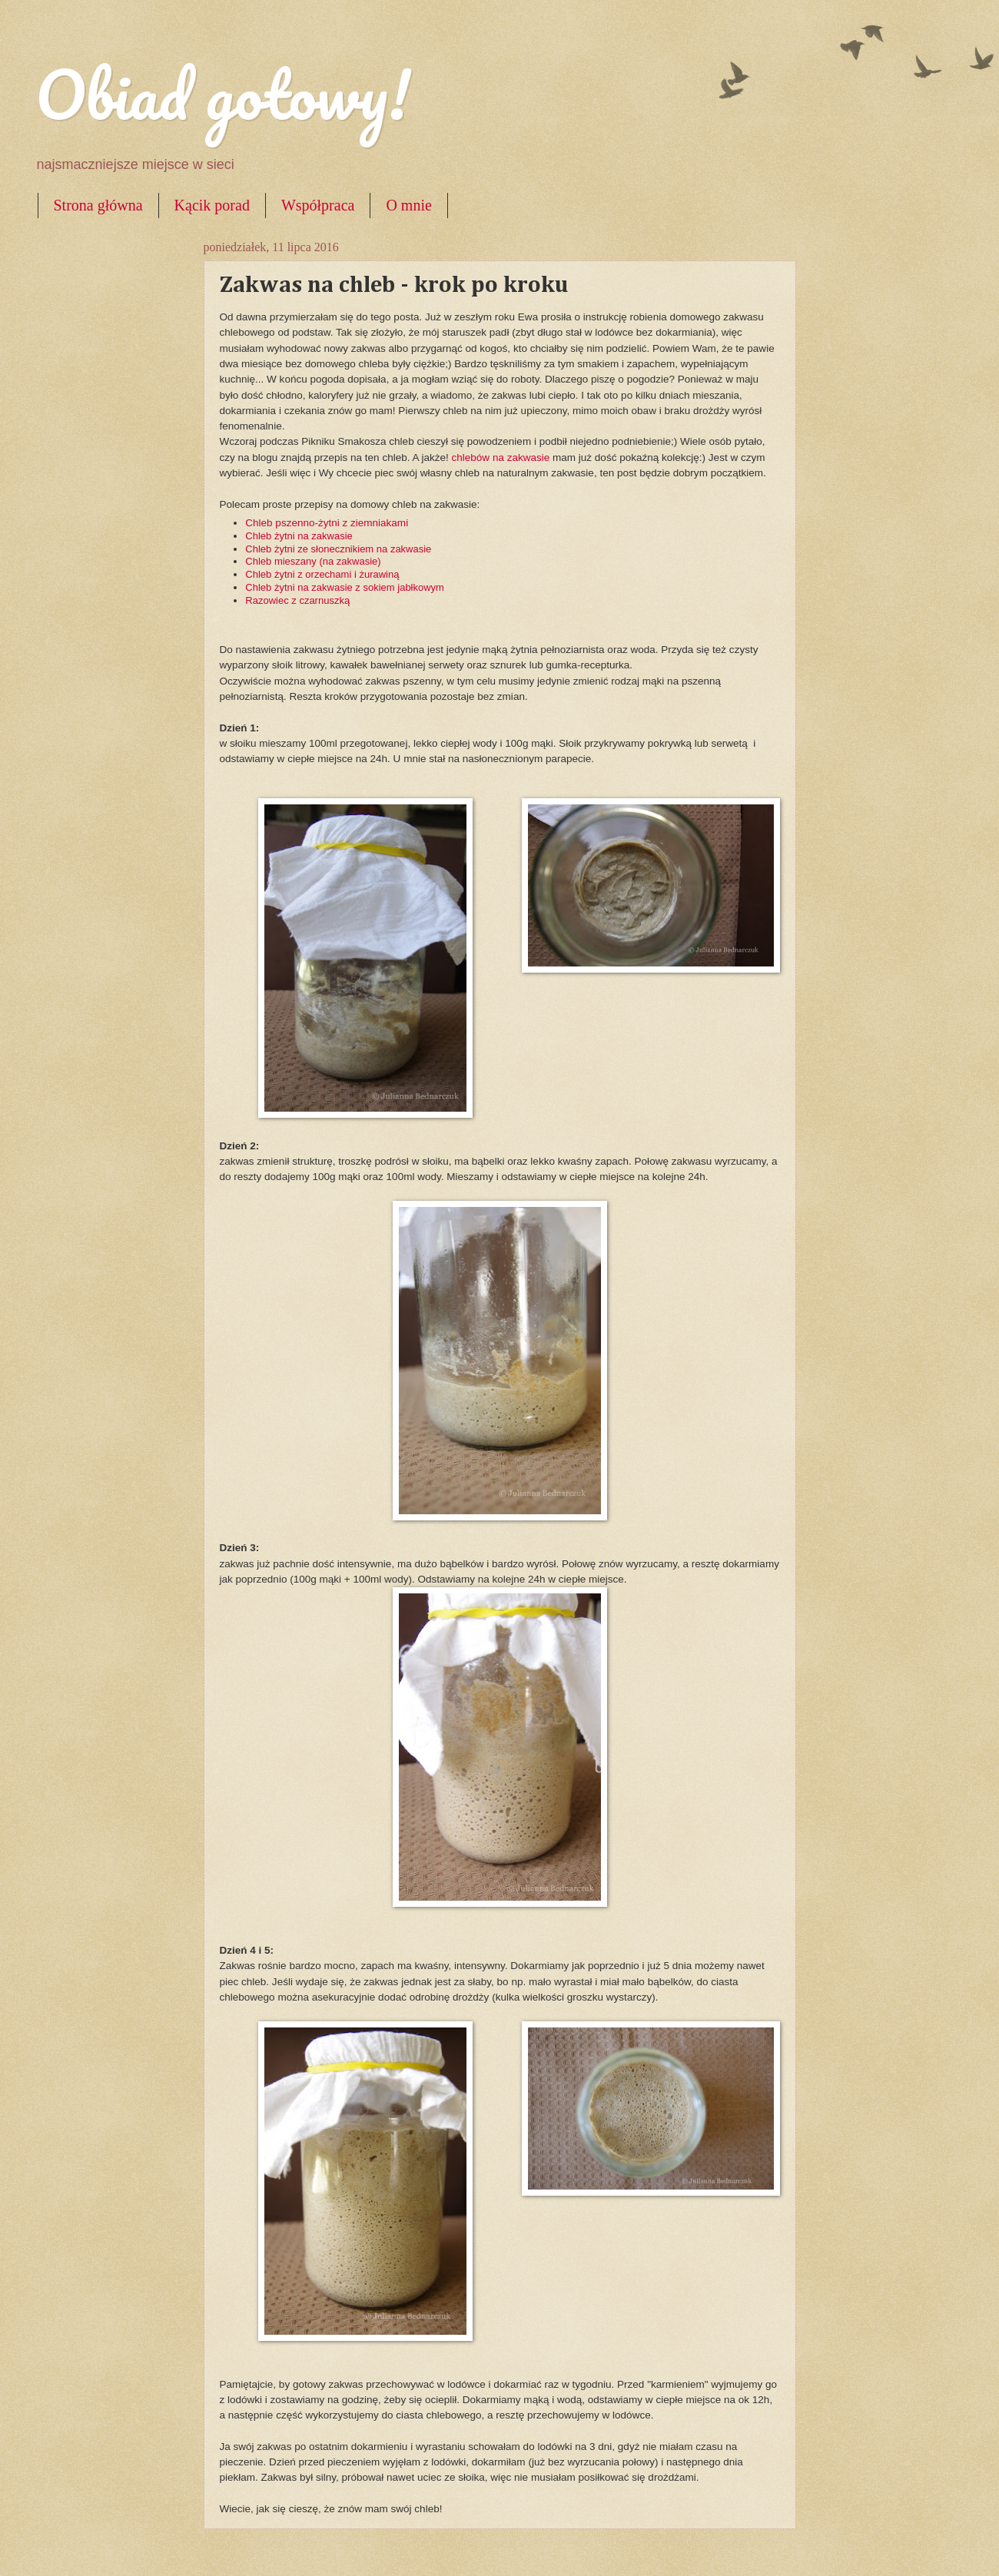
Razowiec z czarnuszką (297, 600)
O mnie (408, 205)
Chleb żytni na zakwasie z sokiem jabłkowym (344, 587)
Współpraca (318, 205)
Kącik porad (212, 205)
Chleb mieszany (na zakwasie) (312, 561)
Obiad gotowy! (222, 94)
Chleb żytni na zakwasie (298, 536)
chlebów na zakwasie (501, 457)
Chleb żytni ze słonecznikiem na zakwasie (338, 549)
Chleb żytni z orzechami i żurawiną (322, 574)
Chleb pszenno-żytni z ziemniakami (326, 523)
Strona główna (98, 205)
